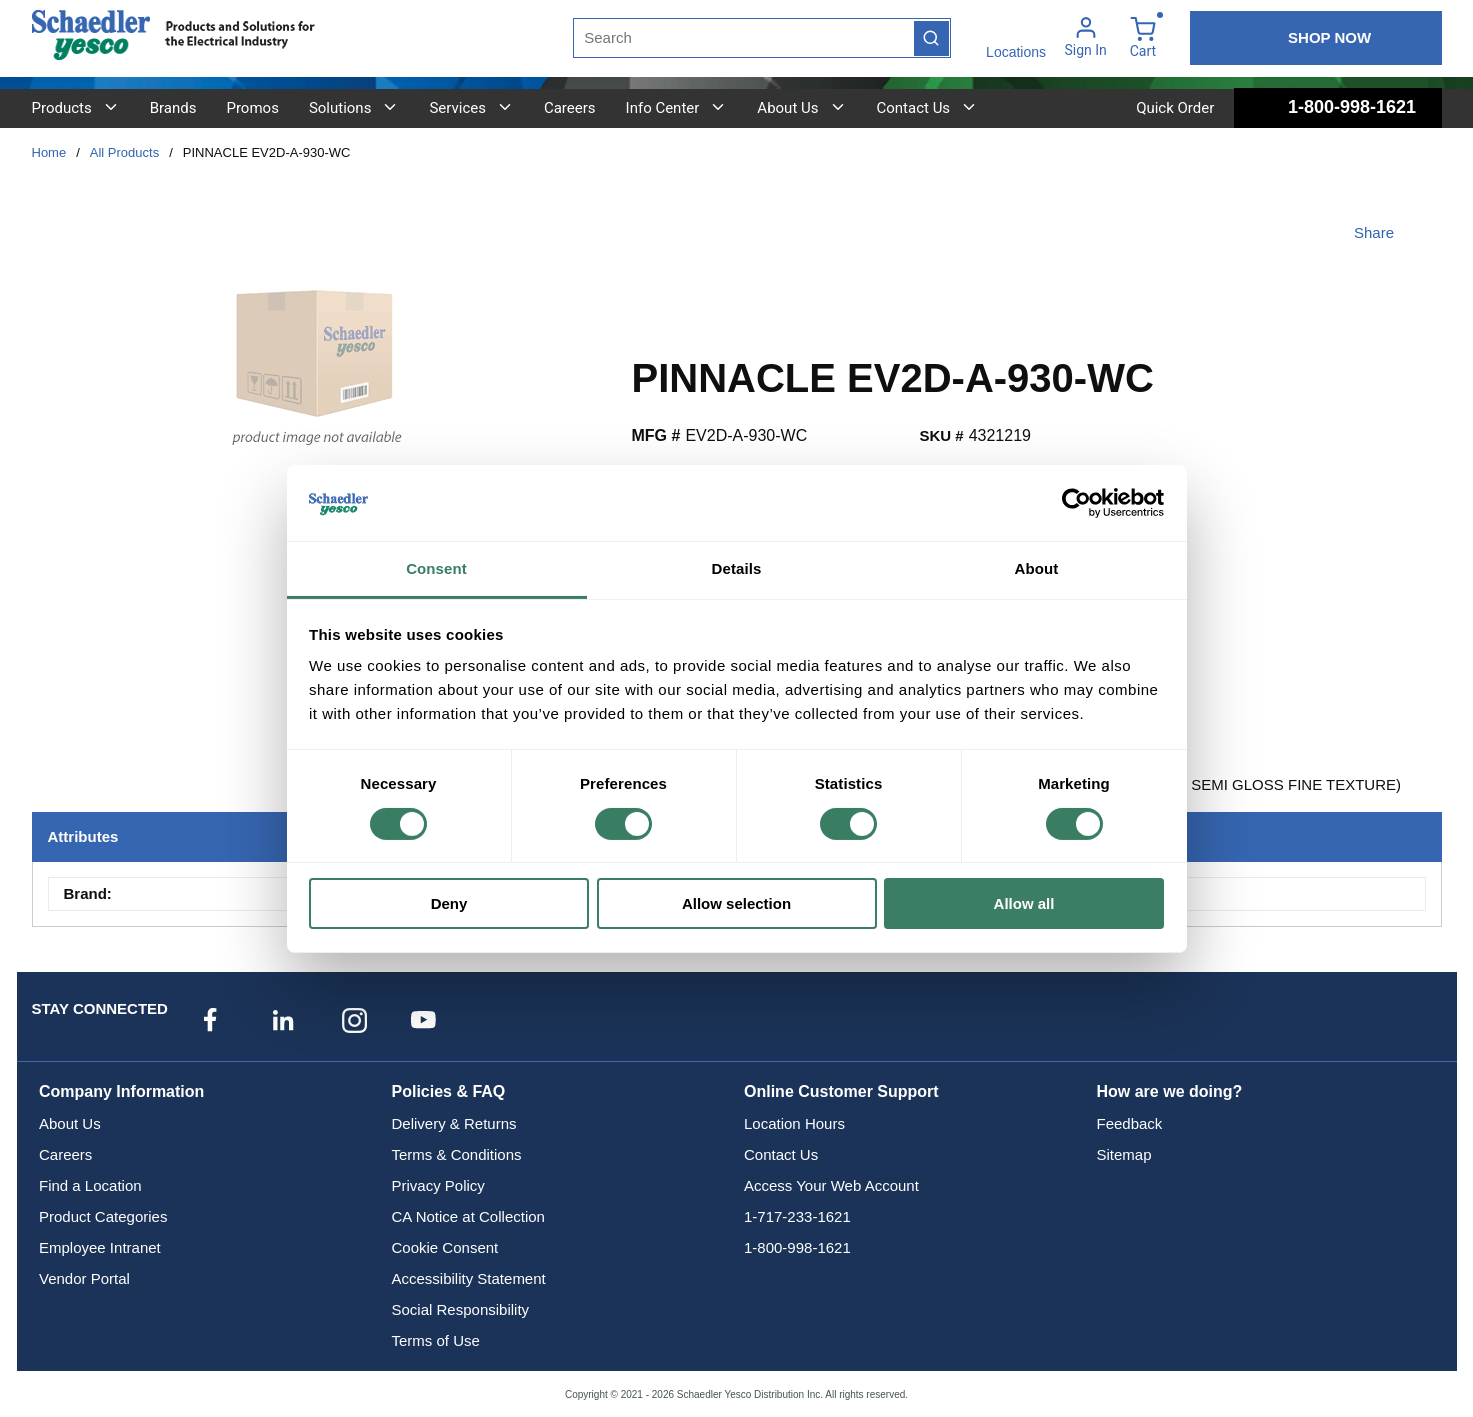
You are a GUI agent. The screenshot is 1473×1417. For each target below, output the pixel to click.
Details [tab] (737, 568)
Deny (449, 903)
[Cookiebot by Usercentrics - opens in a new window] (1076, 503)
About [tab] (1037, 568)
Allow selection (736, 903)
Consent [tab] (436, 568)
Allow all (1024, 903)
